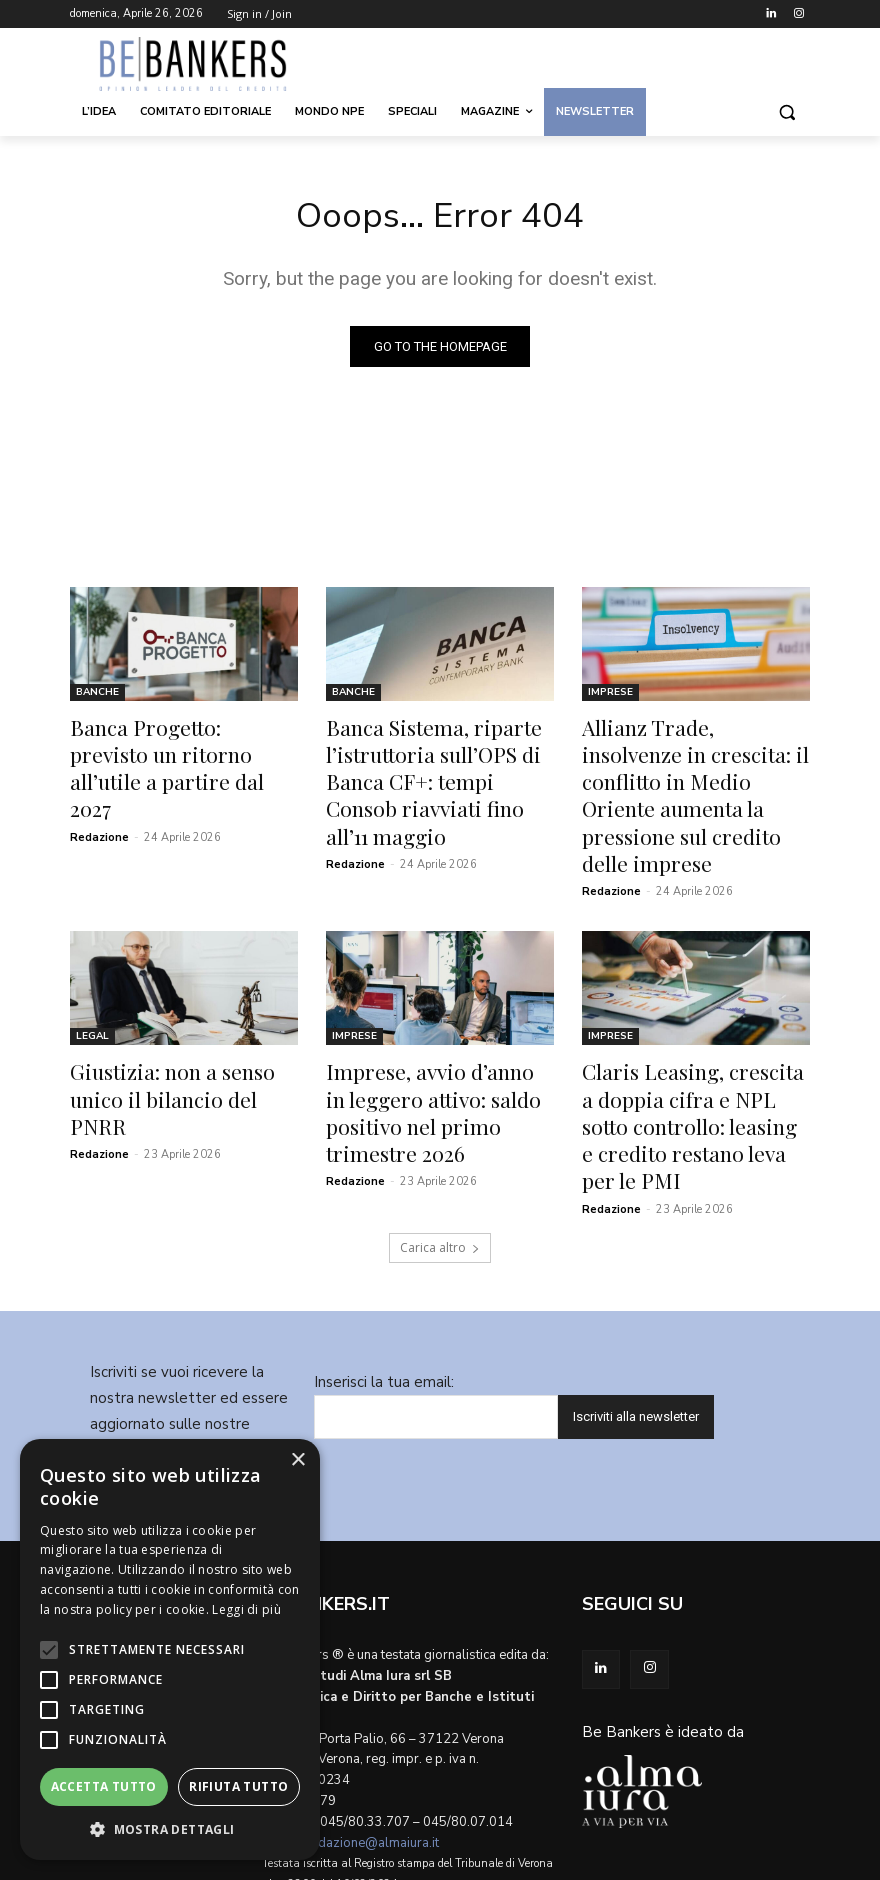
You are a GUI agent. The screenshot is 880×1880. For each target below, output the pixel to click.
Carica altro (440, 1150)
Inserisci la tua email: (384, 1285)
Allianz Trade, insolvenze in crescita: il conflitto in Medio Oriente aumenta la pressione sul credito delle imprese (690, 773)
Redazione (99, 798)
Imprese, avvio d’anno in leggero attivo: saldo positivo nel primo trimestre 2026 (434, 1043)
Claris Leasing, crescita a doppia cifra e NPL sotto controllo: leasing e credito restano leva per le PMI (684, 1054)
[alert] (170, 1649)
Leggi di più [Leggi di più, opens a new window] (246, 1609)
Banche (97, 696)
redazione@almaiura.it (372, 1746)
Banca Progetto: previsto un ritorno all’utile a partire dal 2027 (178, 751)
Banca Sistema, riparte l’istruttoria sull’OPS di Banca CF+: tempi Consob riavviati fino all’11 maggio (438, 762)
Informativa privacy (203, 1405)
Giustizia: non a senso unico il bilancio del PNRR (183, 1032)
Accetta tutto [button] (104, 1786)
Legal (92, 988)
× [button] (297, 1460)
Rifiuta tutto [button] (238, 1786)
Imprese (610, 696)
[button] (786, 112)
